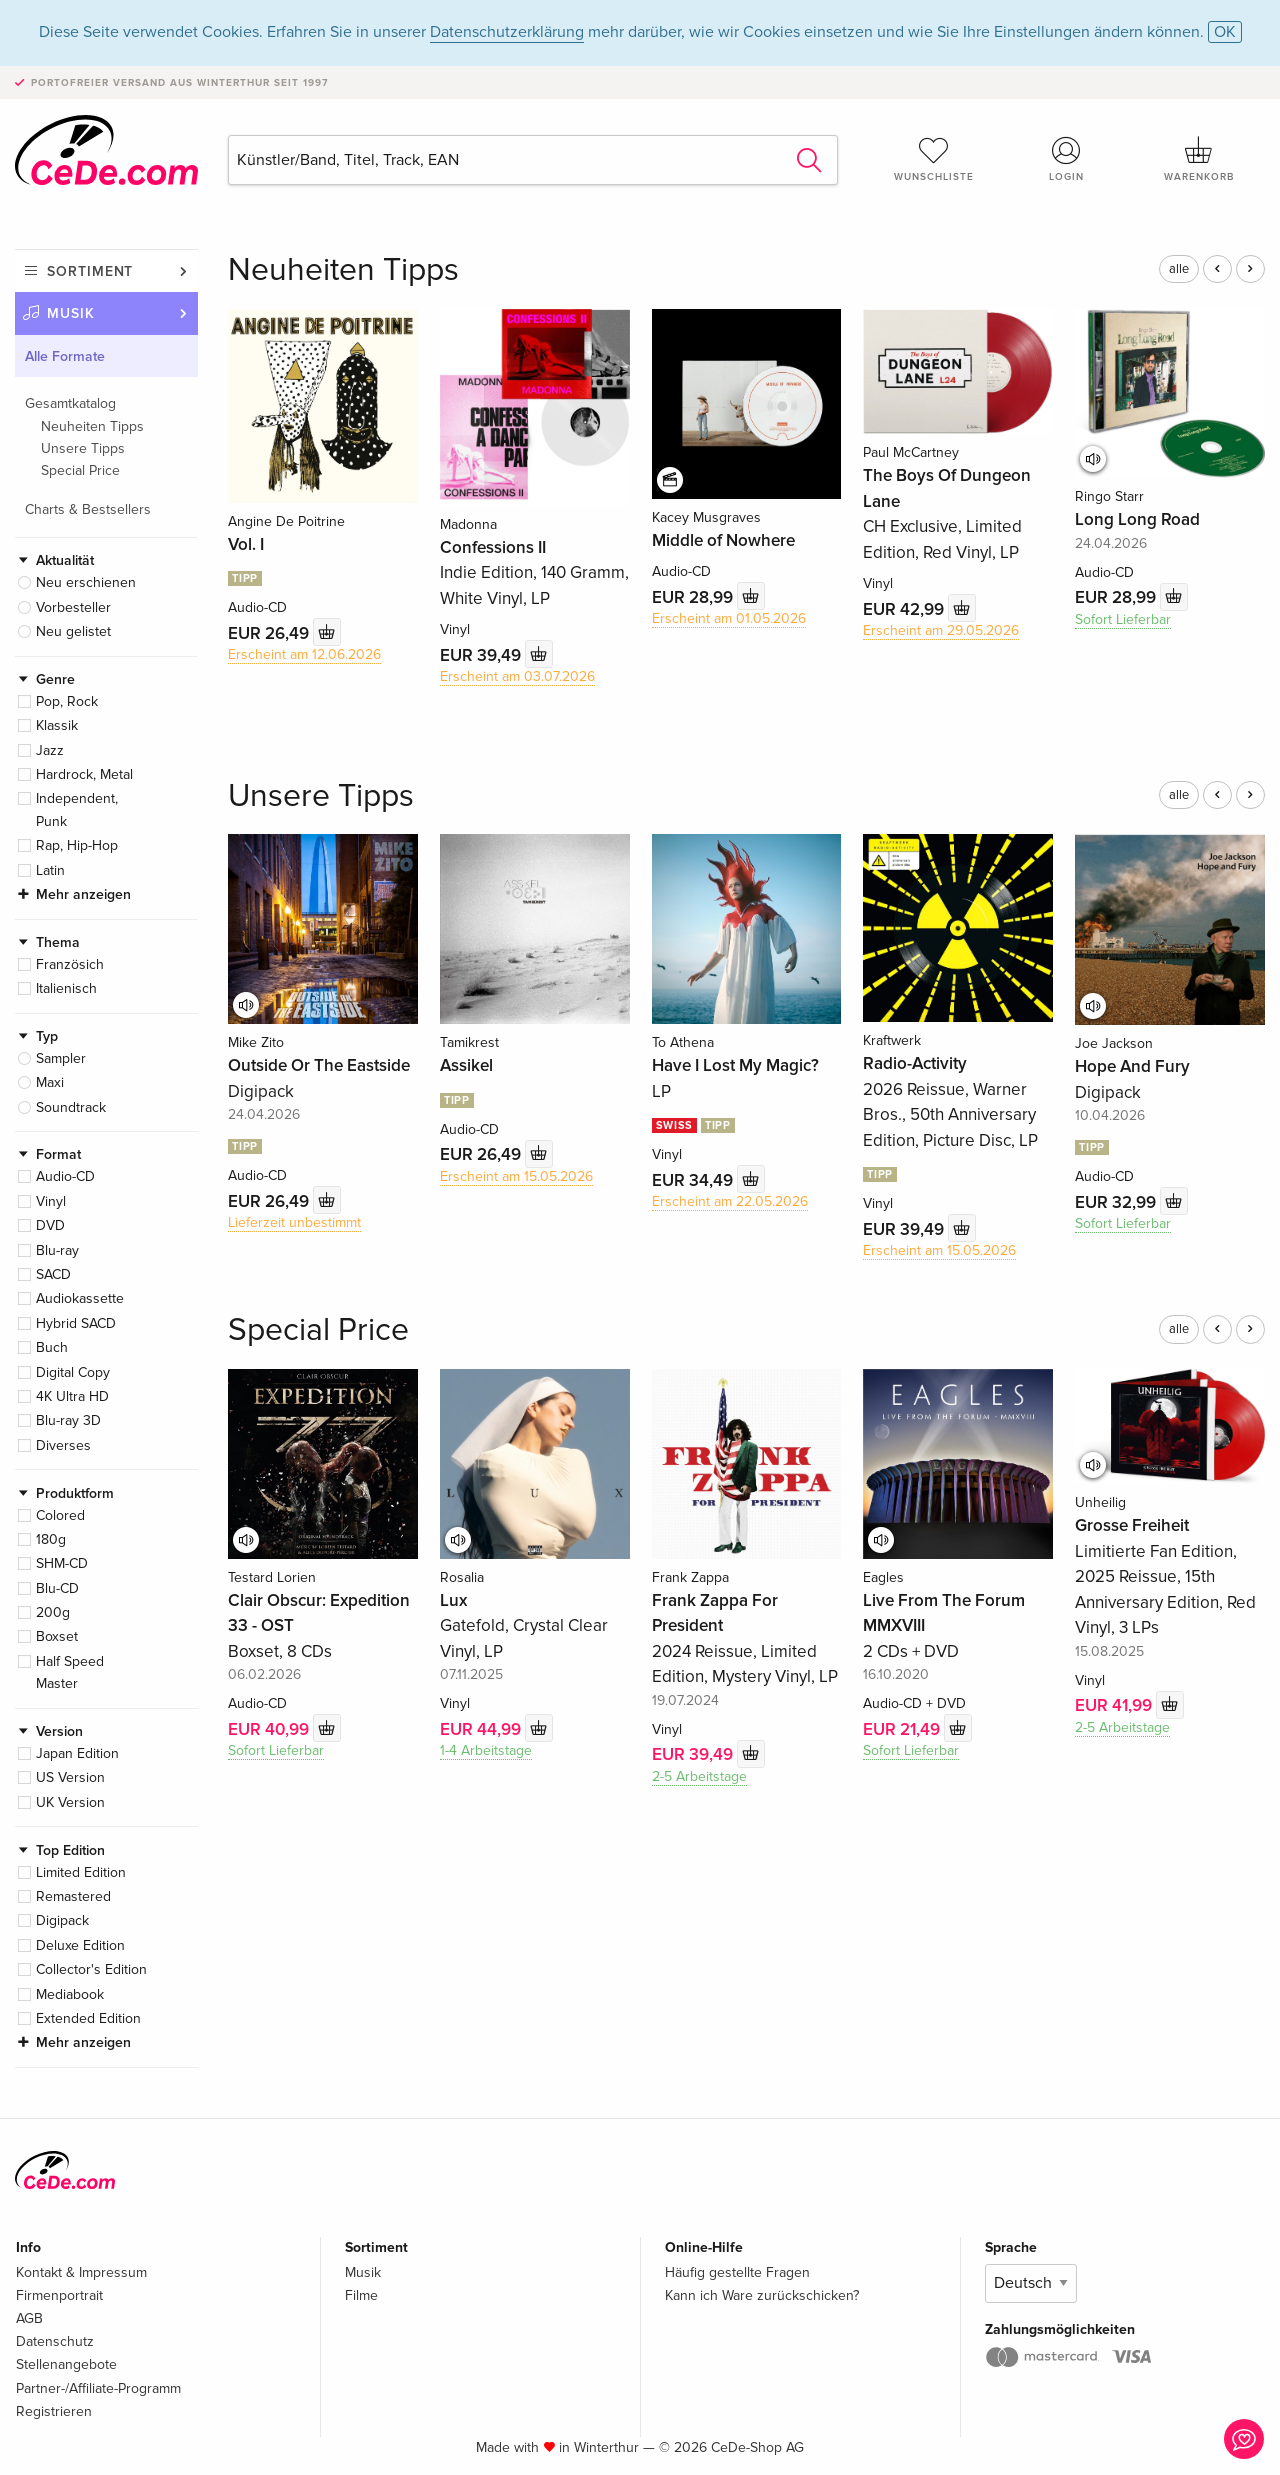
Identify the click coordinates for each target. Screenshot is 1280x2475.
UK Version (70, 1802)
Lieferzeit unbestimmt (294, 1222)
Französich (70, 964)
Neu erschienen (86, 582)
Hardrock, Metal (84, 774)
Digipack (62, 1920)
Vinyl (51, 1201)
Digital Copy (73, 1372)
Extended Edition (88, 2018)
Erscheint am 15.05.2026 (516, 1176)
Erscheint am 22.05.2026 (730, 1201)
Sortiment (90, 271)
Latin (50, 870)
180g (51, 1539)
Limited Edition (81, 1872)
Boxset (57, 1636)
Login (1067, 159)
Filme (361, 2295)
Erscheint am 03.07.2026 (517, 676)
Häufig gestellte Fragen (737, 2272)
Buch (52, 1347)
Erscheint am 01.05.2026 (729, 618)
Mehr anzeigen (83, 894)
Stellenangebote (66, 2364)
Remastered (73, 1896)
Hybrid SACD (76, 1323)
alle (1179, 269)
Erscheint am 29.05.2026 (941, 630)
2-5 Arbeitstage (699, 1776)
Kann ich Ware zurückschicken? (762, 2295)
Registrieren (54, 2411)
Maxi (50, 1082)
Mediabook (70, 1994)
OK (1225, 32)
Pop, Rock (67, 701)
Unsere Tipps (83, 448)
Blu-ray (57, 1250)
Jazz (50, 750)
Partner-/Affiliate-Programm (98, 2388)
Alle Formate (65, 356)
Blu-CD (57, 1588)
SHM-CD (62, 1563)
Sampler (61, 1058)
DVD (50, 1225)
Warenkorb (1199, 159)
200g (53, 1612)
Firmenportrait (59, 2295)
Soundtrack (71, 1107)
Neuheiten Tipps (92, 426)
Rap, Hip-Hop (77, 845)
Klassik (57, 725)
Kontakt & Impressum (81, 2272)
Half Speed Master (70, 1672)
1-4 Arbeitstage (486, 1750)
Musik (71, 313)
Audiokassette (80, 1298)
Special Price (80, 470)
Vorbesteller (73, 607)
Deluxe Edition (80, 1945)
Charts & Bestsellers (88, 509)
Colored (60, 1515)
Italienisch (66, 988)
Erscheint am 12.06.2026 (304, 654)
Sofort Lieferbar (1123, 619)
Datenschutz (55, 2341)
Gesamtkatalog (70, 403)
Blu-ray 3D (68, 1420)
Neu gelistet (73, 631)
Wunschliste (934, 159)
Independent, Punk (77, 809)
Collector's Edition (91, 1969)
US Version (70, 1777)
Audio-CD (65, 1176)
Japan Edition (77, 1753)
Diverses (63, 1445)
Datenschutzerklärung (507, 32)
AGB (29, 2318)
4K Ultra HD (72, 1396)
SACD (53, 1274)
